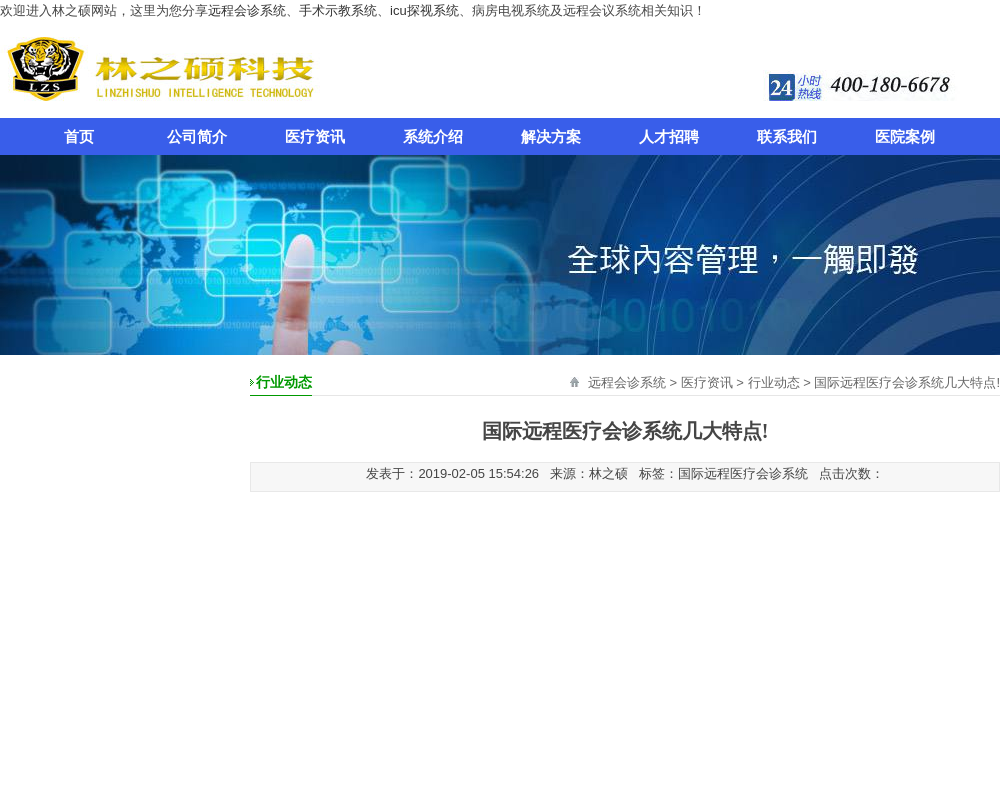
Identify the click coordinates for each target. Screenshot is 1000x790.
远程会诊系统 (247, 10)
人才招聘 (669, 136)
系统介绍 (433, 136)
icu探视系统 (424, 10)
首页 (79, 136)
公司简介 (197, 136)
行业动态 (774, 382)
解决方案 (551, 136)
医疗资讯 (315, 136)
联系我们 (787, 136)
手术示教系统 (338, 10)
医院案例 (905, 136)
